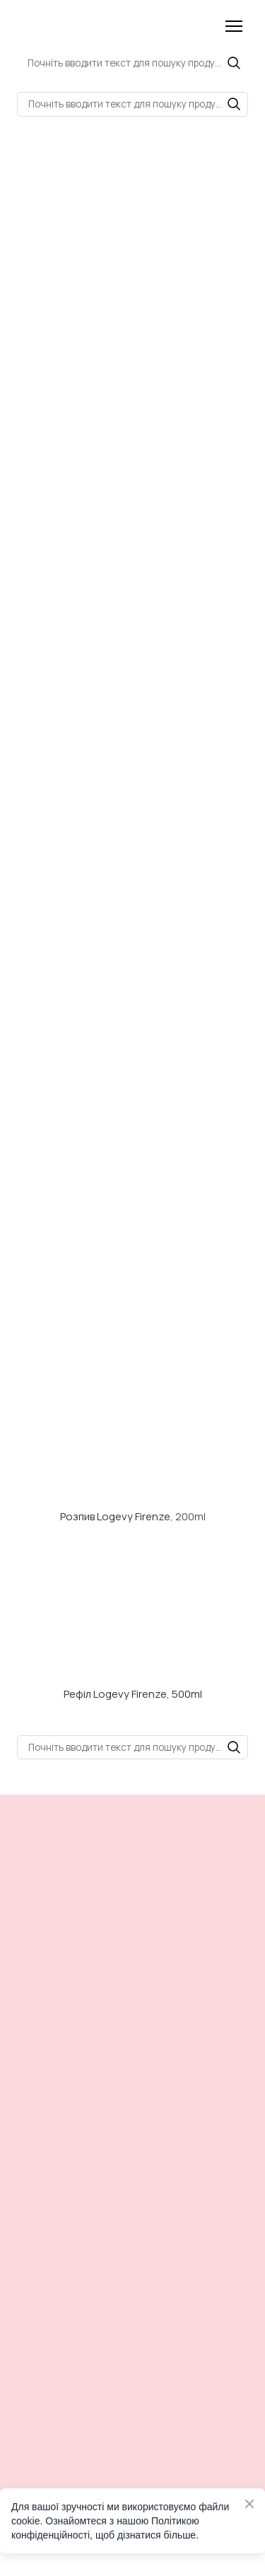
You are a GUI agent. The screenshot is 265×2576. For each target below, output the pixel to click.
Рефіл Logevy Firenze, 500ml (133, 1693)
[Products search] (132, 63)
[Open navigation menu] (234, 26)
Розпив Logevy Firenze (115, 1516)
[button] (233, 62)
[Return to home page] (75, 26)
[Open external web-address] (132, 1438)
